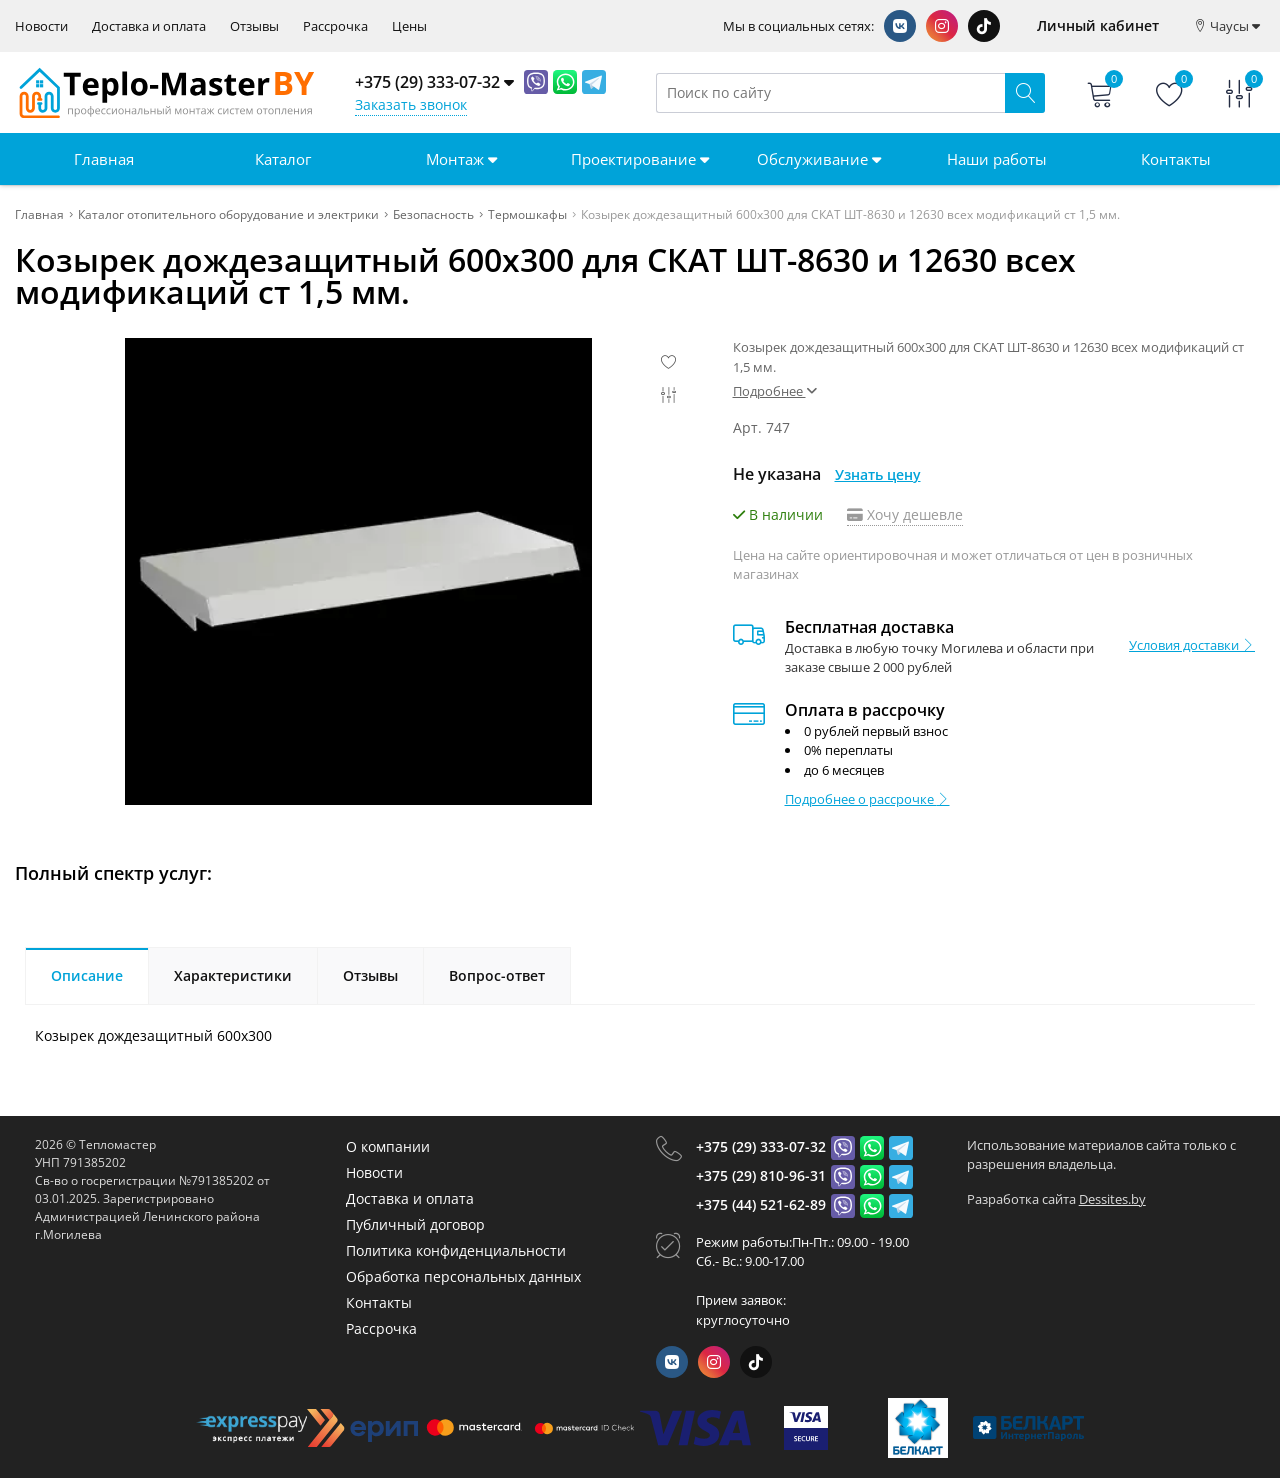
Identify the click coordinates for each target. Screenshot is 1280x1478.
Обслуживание (819, 159)
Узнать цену (878, 474)
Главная (104, 159)
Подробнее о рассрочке (867, 799)
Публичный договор (415, 1224)
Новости (41, 26)
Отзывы (254, 26)
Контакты (1176, 159)
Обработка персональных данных (463, 1276)
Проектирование (640, 159)
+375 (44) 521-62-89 (761, 1204)
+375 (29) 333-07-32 (761, 1146)
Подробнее (775, 391)
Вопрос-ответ (497, 975)
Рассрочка (335, 26)
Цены (409, 26)
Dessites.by (1112, 1199)
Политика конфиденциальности (456, 1250)
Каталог (283, 159)
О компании (388, 1146)
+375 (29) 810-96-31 (761, 1175)
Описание (87, 975)
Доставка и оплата (149, 26)
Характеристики (233, 975)
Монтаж (461, 159)
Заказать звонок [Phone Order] (411, 104)
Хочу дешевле (905, 514)
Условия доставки (1192, 645)
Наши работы (997, 159)
